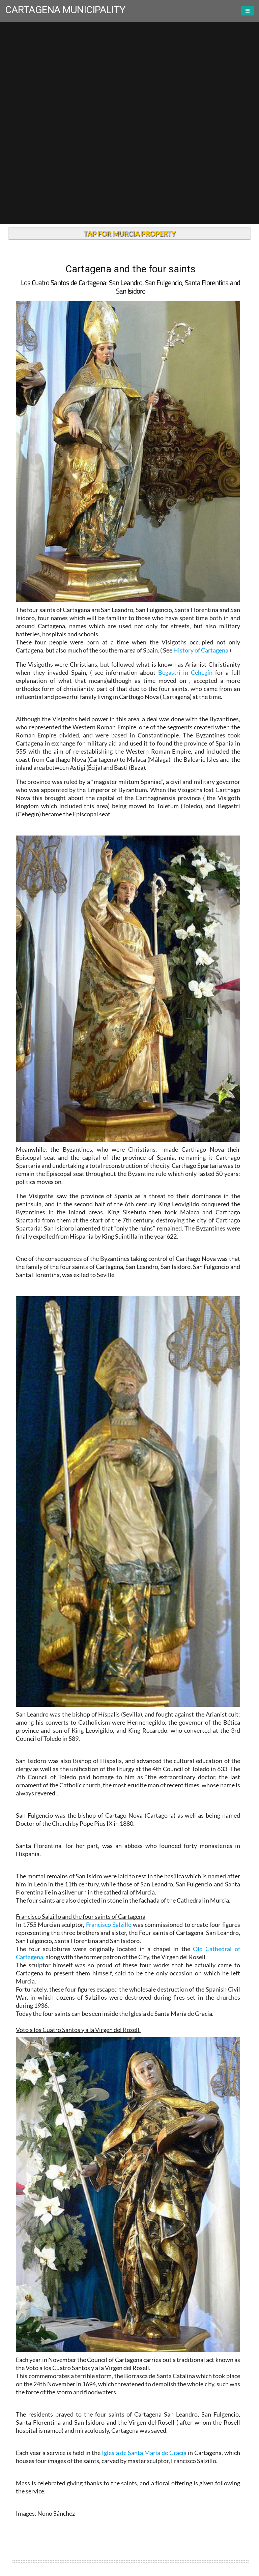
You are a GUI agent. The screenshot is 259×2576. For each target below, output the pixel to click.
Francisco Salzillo (109, 1924)
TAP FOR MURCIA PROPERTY (130, 234)
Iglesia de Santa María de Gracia (144, 2452)
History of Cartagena (200, 650)
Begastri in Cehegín (185, 672)
